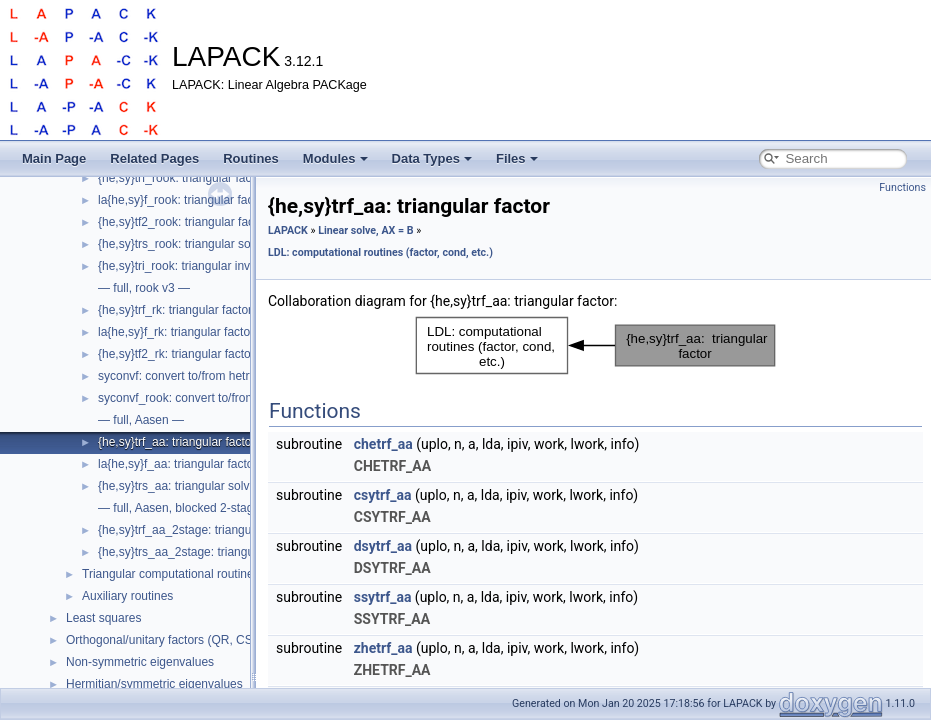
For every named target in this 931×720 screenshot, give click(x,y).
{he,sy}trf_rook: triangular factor (181, 178)
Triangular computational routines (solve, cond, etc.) (220, 574)
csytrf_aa (383, 495)
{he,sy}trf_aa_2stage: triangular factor (198, 530)
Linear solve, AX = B (365, 230)
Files (517, 158)
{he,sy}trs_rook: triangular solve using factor (214, 244)
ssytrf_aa (383, 597)
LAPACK (288, 230)
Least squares (103, 618)
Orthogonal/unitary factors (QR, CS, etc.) (174, 640)
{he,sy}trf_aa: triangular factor (176, 442)
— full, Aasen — (141, 420)
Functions (902, 187)
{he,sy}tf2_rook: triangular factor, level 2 (203, 222)
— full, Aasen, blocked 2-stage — (186, 508)
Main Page (54, 158)
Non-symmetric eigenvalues (140, 662)
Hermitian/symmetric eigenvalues (154, 684)
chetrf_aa (383, 444)
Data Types (432, 158)
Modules (335, 158)
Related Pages (154, 158)
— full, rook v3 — (144, 288)
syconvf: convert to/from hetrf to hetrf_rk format (222, 376)
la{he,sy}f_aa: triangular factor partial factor (212, 464)
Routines (251, 158)
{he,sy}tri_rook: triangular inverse (185, 266)
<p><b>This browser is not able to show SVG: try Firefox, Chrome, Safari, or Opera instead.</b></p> (596, 345)
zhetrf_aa (383, 648)
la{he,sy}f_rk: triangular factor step (189, 332)
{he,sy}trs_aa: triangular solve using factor (209, 486)
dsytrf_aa (383, 546)
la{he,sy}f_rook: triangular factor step (195, 200)
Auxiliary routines (127, 596)
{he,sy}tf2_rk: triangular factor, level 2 (196, 354)
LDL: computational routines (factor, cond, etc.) (380, 252)
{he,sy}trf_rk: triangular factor (175, 310)
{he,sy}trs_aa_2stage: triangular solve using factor (231, 552)
